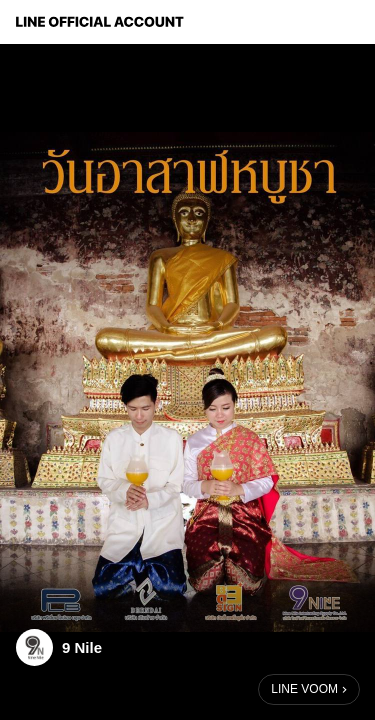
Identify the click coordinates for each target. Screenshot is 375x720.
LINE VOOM (304, 689)
